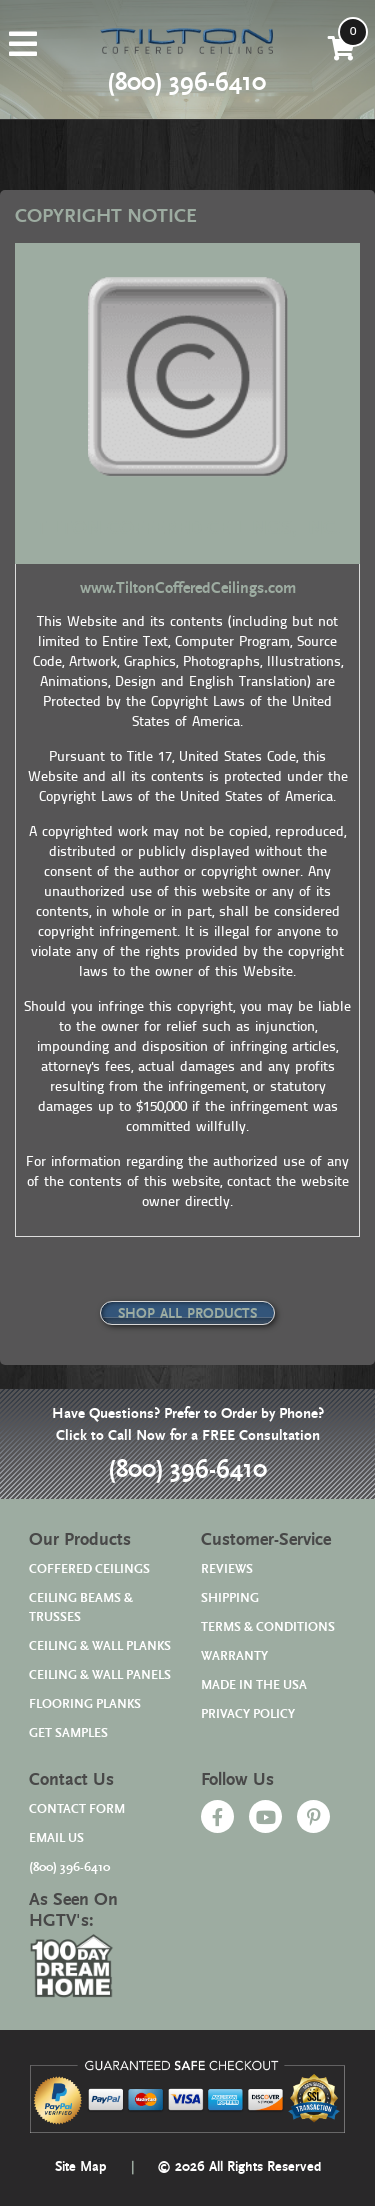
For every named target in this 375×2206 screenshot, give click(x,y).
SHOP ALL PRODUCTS (187, 1314)
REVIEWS (227, 1569)
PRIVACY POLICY (248, 1714)
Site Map (81, 2167)
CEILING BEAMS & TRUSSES (81, 1608)
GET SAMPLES (68, 1733)
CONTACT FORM (77, 1809)
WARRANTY (234, 1656)
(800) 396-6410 (187, 1470)
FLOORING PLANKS (85, 1704)
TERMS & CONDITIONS (268, 1627)
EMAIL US (56, 1838)
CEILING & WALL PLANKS (100, 1646)
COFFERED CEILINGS (89, 1569)
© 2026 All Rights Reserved (239, 2167)
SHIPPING (230, 1598)
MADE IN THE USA (254, 1685)
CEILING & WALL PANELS (100, 1675)
